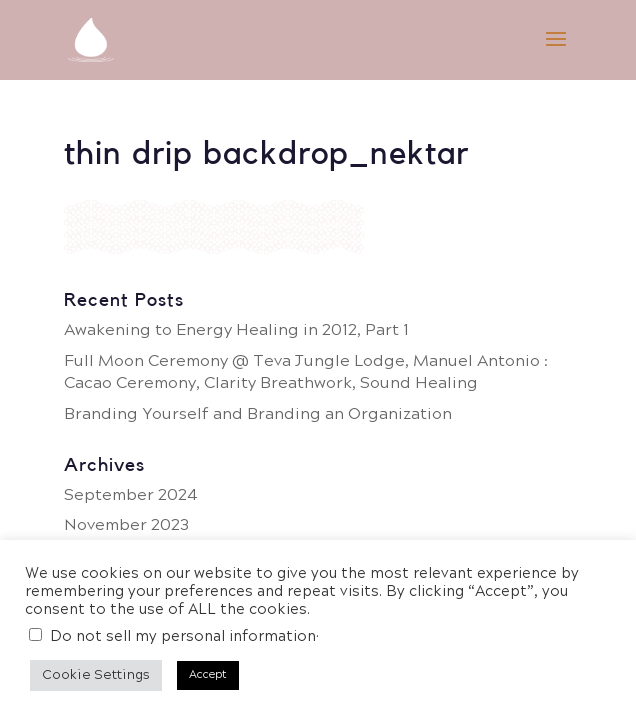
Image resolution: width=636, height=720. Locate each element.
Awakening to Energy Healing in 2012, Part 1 (236, 330)
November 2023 (126, 525)
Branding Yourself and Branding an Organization (258, 414)
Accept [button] (208, 675)
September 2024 (131, 495)
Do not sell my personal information (183, 637)
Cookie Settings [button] (96, 675)
